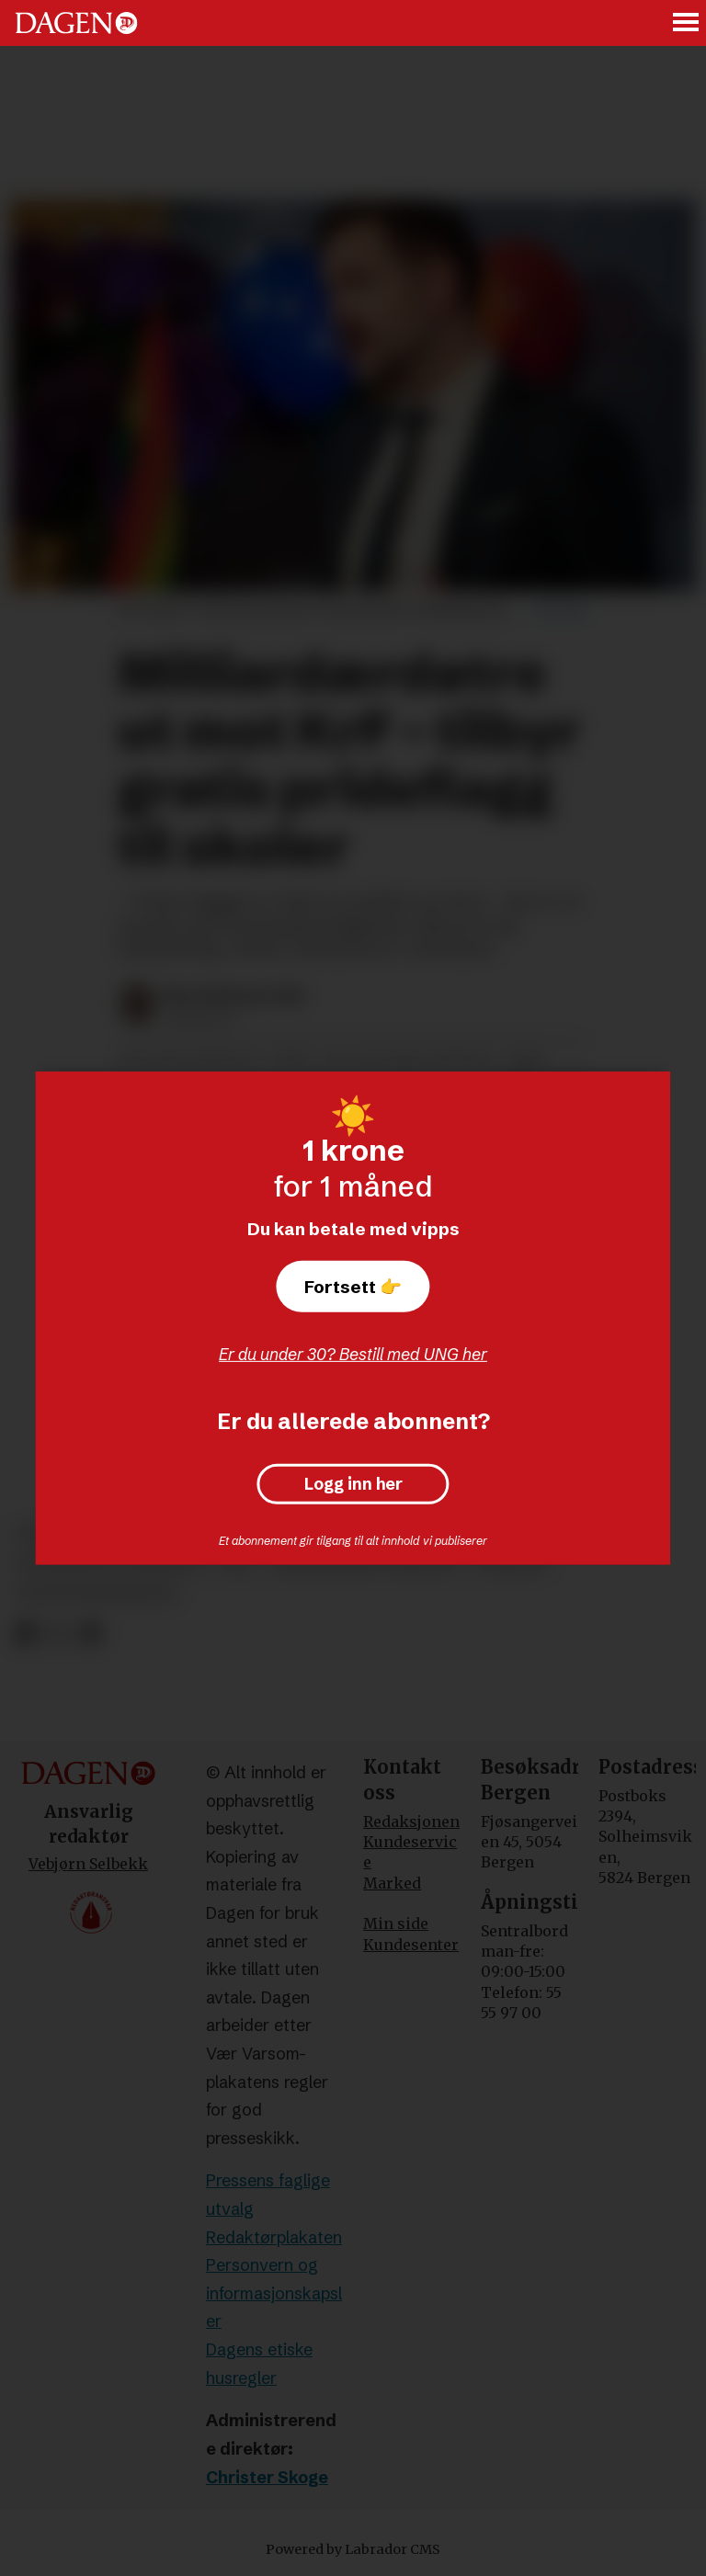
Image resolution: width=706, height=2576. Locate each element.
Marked (392, 1883)
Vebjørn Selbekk (88, 1864)
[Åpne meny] (686, 23)
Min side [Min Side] (395, 1923)
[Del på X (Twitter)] (58, 1634)
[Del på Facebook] (25, 1634)
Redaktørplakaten (274, 2237)
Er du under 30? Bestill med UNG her (353, 1354)
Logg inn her (353, 1484)
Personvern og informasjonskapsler (274, 2293)
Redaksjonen (411, 1821)
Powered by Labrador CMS (353, 2549)
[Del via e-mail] (90, 1634)
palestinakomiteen (97, 1593)
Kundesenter (411, 1944)
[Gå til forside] (76, 23)
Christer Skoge (267, 2477)
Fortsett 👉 (353, 1287)
